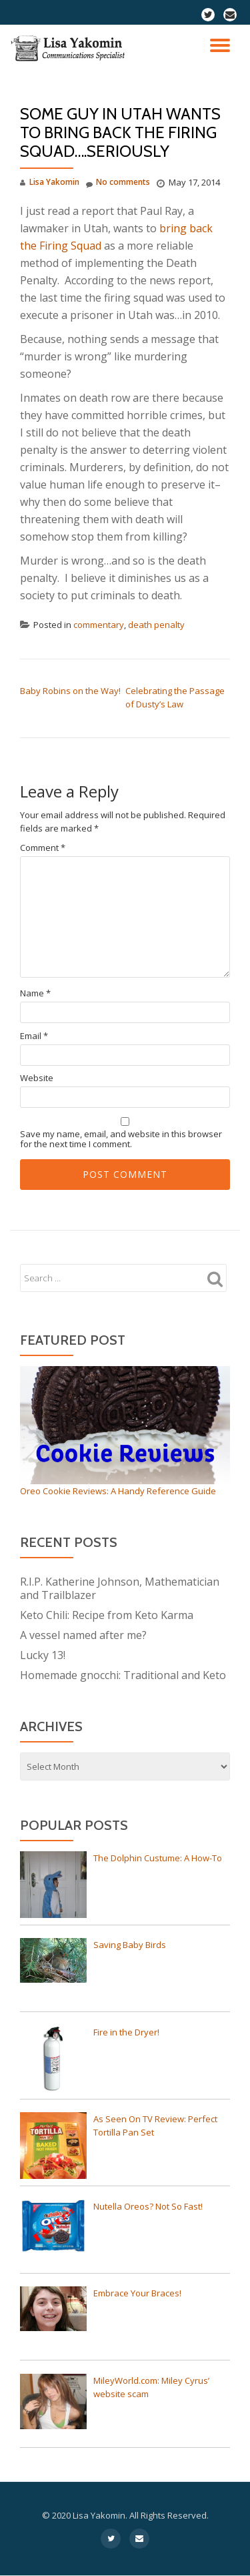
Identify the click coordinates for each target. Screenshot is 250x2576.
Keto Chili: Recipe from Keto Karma (106, 1615)
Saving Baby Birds (129, 1945)
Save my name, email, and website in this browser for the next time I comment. (121, 1139)
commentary (98, 625)
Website (36, 1078)
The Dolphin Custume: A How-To (157, 1858)
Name (35, 993)
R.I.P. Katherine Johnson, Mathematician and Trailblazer (119, 1588)
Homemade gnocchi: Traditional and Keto (123, 1675)
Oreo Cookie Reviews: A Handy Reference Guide (118, 1491)
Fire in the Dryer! (126, 2032)
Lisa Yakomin (54, 182)
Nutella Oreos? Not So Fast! (148, 2206)
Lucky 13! (42, 1655)
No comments (118, 182)
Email (34, 1036)
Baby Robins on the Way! (70, 691)
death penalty (156, 625)
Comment (42, 848)
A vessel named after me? (83, 1635)
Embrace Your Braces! (137, 2293)
